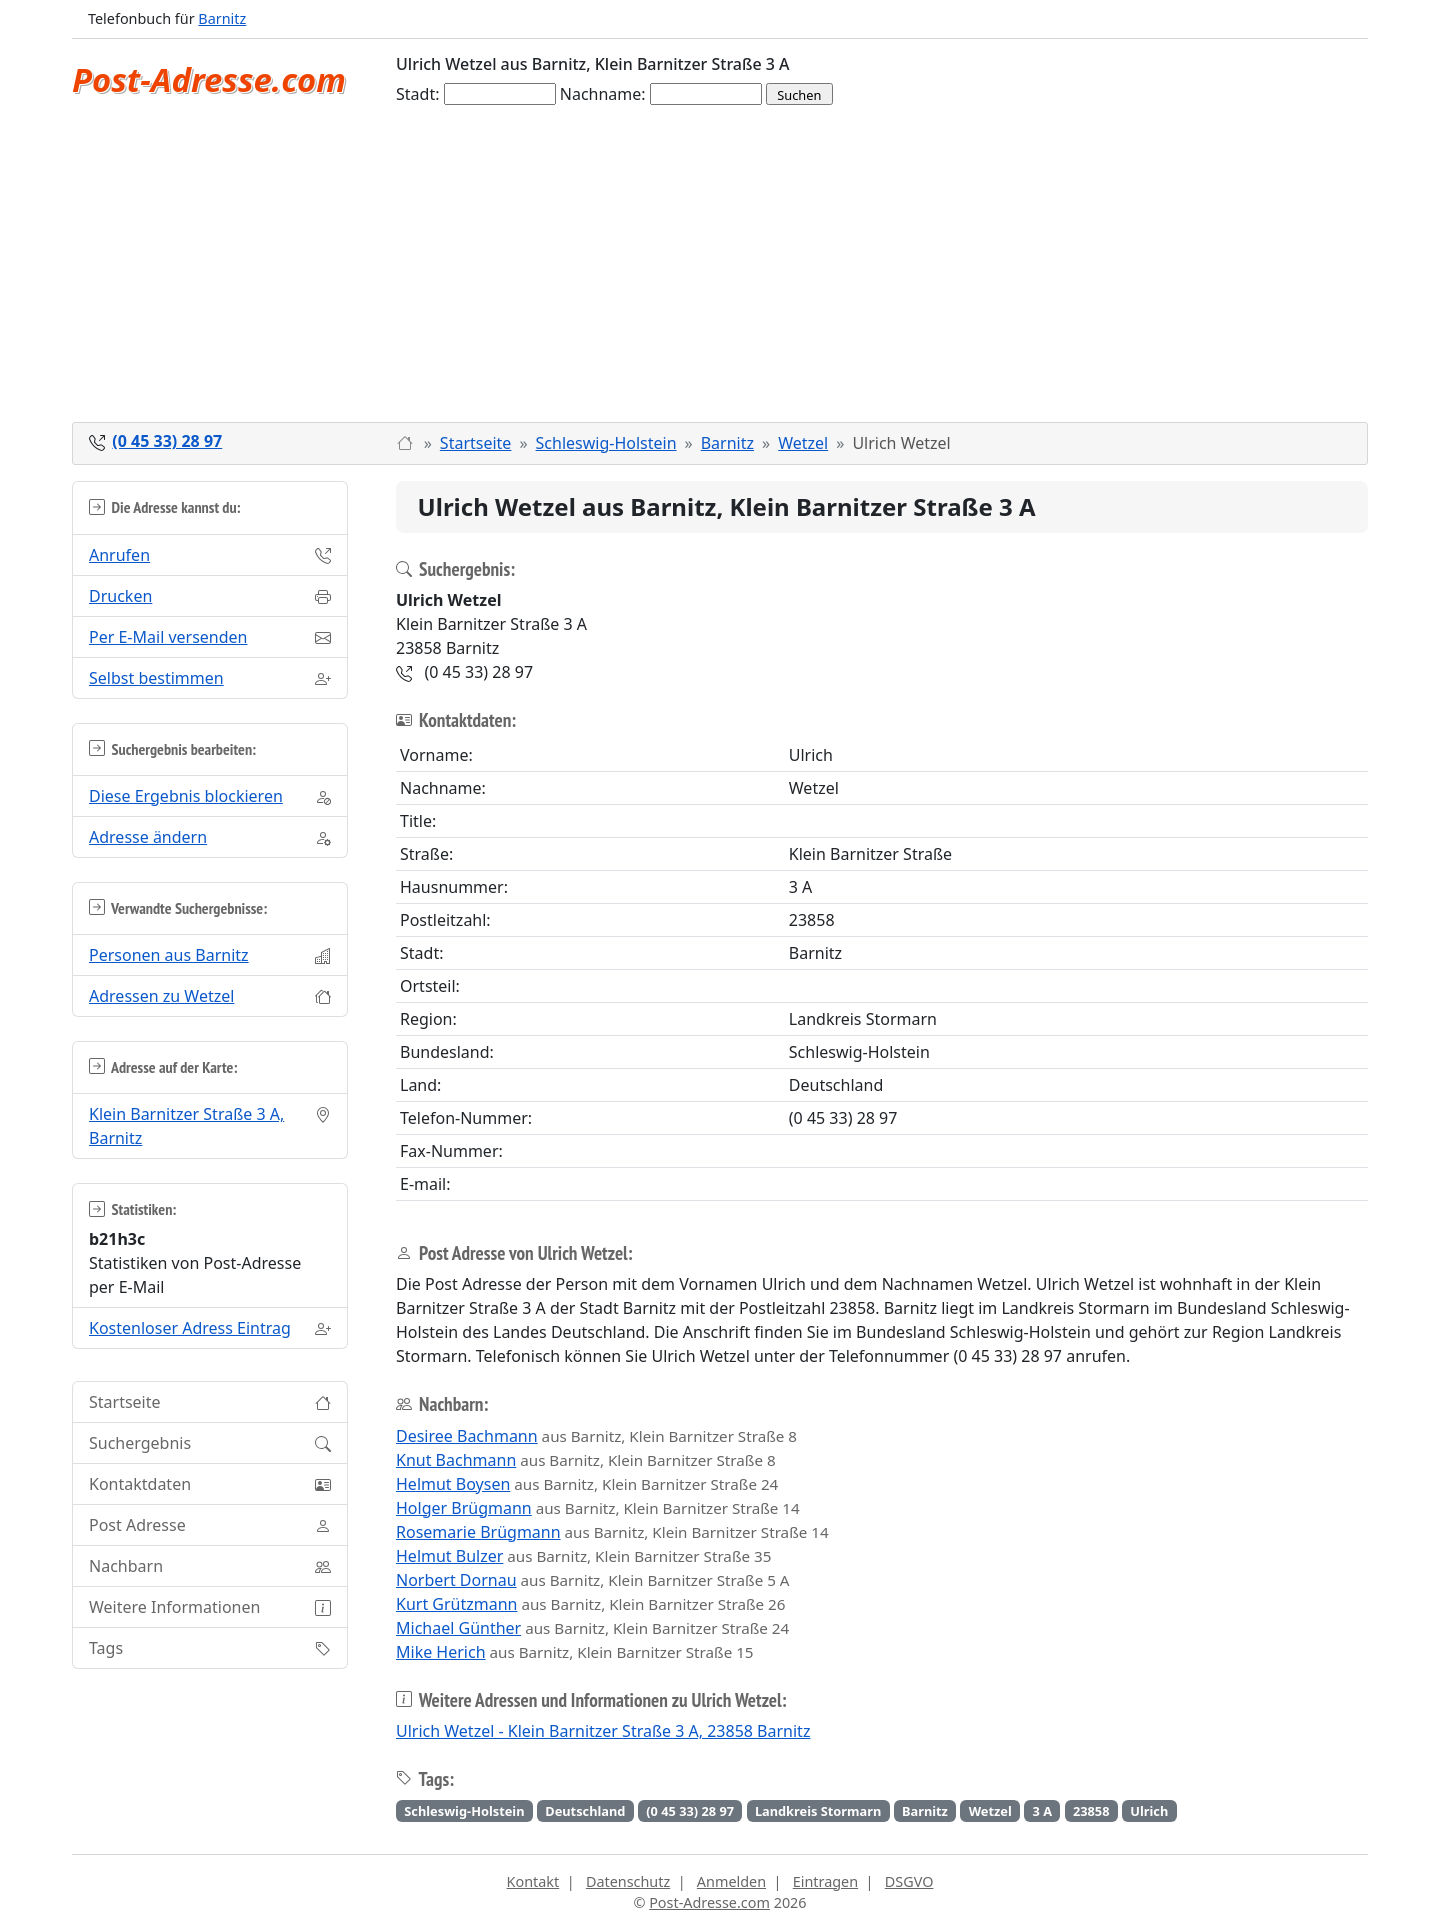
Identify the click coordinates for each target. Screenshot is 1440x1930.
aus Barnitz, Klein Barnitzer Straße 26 (590, 1604)
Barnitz (222, 18)
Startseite (476, 443)
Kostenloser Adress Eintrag (190, 1328)
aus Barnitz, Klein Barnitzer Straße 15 (575, 1652)
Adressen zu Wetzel (161, 996)
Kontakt (533, 1881)
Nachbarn (126, 1566)
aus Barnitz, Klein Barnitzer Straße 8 (596, 1436)
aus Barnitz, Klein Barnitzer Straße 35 (583, 1556)
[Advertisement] (720, 272)
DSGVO (909, 1881)
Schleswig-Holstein (606, 443)
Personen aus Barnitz (169, 955)
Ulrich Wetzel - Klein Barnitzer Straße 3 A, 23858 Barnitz (603, 1731)
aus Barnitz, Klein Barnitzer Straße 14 (598, 1508)
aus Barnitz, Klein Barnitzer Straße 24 (587, 1484)
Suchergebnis (140, 1443)
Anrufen (119, 555)
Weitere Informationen (174, 1607)
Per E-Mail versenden (168, 637)
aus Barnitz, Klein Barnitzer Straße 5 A (593, 1580)
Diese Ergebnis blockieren (186, 796)
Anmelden (731, 1881)
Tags (106, 1648)
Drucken (120, 596)
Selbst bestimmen (156, 678)
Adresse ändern (148, 837)
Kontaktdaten (140, 1484)
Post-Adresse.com (209, 79)
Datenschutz (628, 1881)
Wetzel (803, 443)
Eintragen (825, 1881)
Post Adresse (137, 1525)
